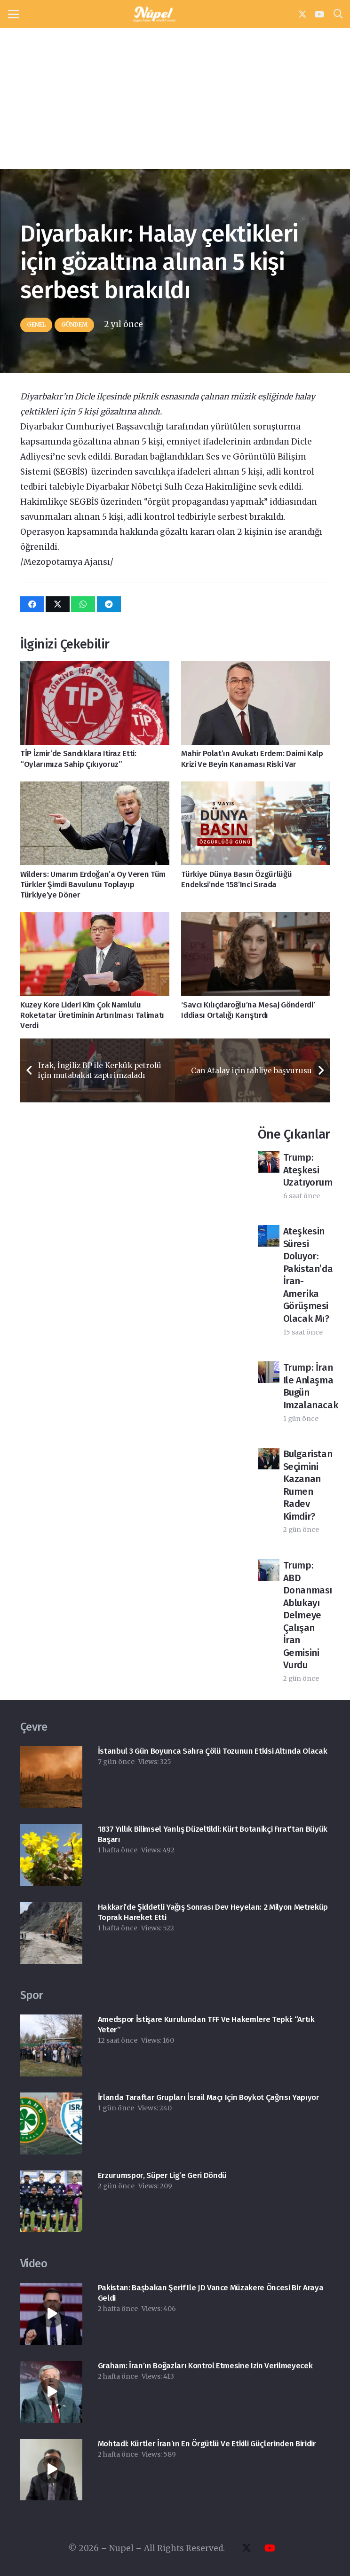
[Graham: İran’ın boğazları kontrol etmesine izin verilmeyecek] (51, 2392)
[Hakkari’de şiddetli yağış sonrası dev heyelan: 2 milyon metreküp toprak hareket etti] (51, 1933)
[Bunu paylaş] (32, 604)
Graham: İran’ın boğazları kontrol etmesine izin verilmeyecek (204, 2366)
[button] (13, 14)
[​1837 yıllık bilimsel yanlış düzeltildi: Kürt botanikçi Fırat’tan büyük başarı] (51, 1855)
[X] (302, 14)
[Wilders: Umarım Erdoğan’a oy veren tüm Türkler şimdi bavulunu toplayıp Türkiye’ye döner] (94, 823)
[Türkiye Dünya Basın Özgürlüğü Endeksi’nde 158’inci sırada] (255, 823)
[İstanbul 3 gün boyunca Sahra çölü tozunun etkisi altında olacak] (51, 1777)
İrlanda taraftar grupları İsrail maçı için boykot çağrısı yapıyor (208, 2097)
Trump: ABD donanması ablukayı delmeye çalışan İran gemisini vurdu (307, 1615)
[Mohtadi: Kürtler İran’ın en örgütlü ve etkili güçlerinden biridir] (51, 2470)
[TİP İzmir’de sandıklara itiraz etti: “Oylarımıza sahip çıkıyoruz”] (94, 703)
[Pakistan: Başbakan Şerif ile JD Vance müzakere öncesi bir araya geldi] (51, 2314)
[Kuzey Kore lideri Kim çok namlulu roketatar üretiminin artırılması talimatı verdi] (94, 954)
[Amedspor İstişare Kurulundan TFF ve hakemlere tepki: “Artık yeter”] (51, 2045)
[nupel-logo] (154, 14)
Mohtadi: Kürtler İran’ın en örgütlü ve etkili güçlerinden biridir (206, 2444)
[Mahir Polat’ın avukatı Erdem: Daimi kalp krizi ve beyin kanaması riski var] (255, 703)
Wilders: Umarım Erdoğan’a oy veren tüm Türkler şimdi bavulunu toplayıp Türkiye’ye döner (93, 884)
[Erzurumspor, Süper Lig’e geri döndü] (51, 2201)
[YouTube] (319, 14)
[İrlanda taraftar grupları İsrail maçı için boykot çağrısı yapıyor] (51, 2123)
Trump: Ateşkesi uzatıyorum (308, 1170)
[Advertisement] (175, 98)
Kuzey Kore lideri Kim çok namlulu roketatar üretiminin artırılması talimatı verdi (92, 1014)
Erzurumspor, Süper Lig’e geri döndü (161, 2175)
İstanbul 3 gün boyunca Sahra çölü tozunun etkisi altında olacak (212, 1751)
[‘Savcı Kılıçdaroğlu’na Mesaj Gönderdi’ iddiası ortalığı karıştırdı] (255, 954)
